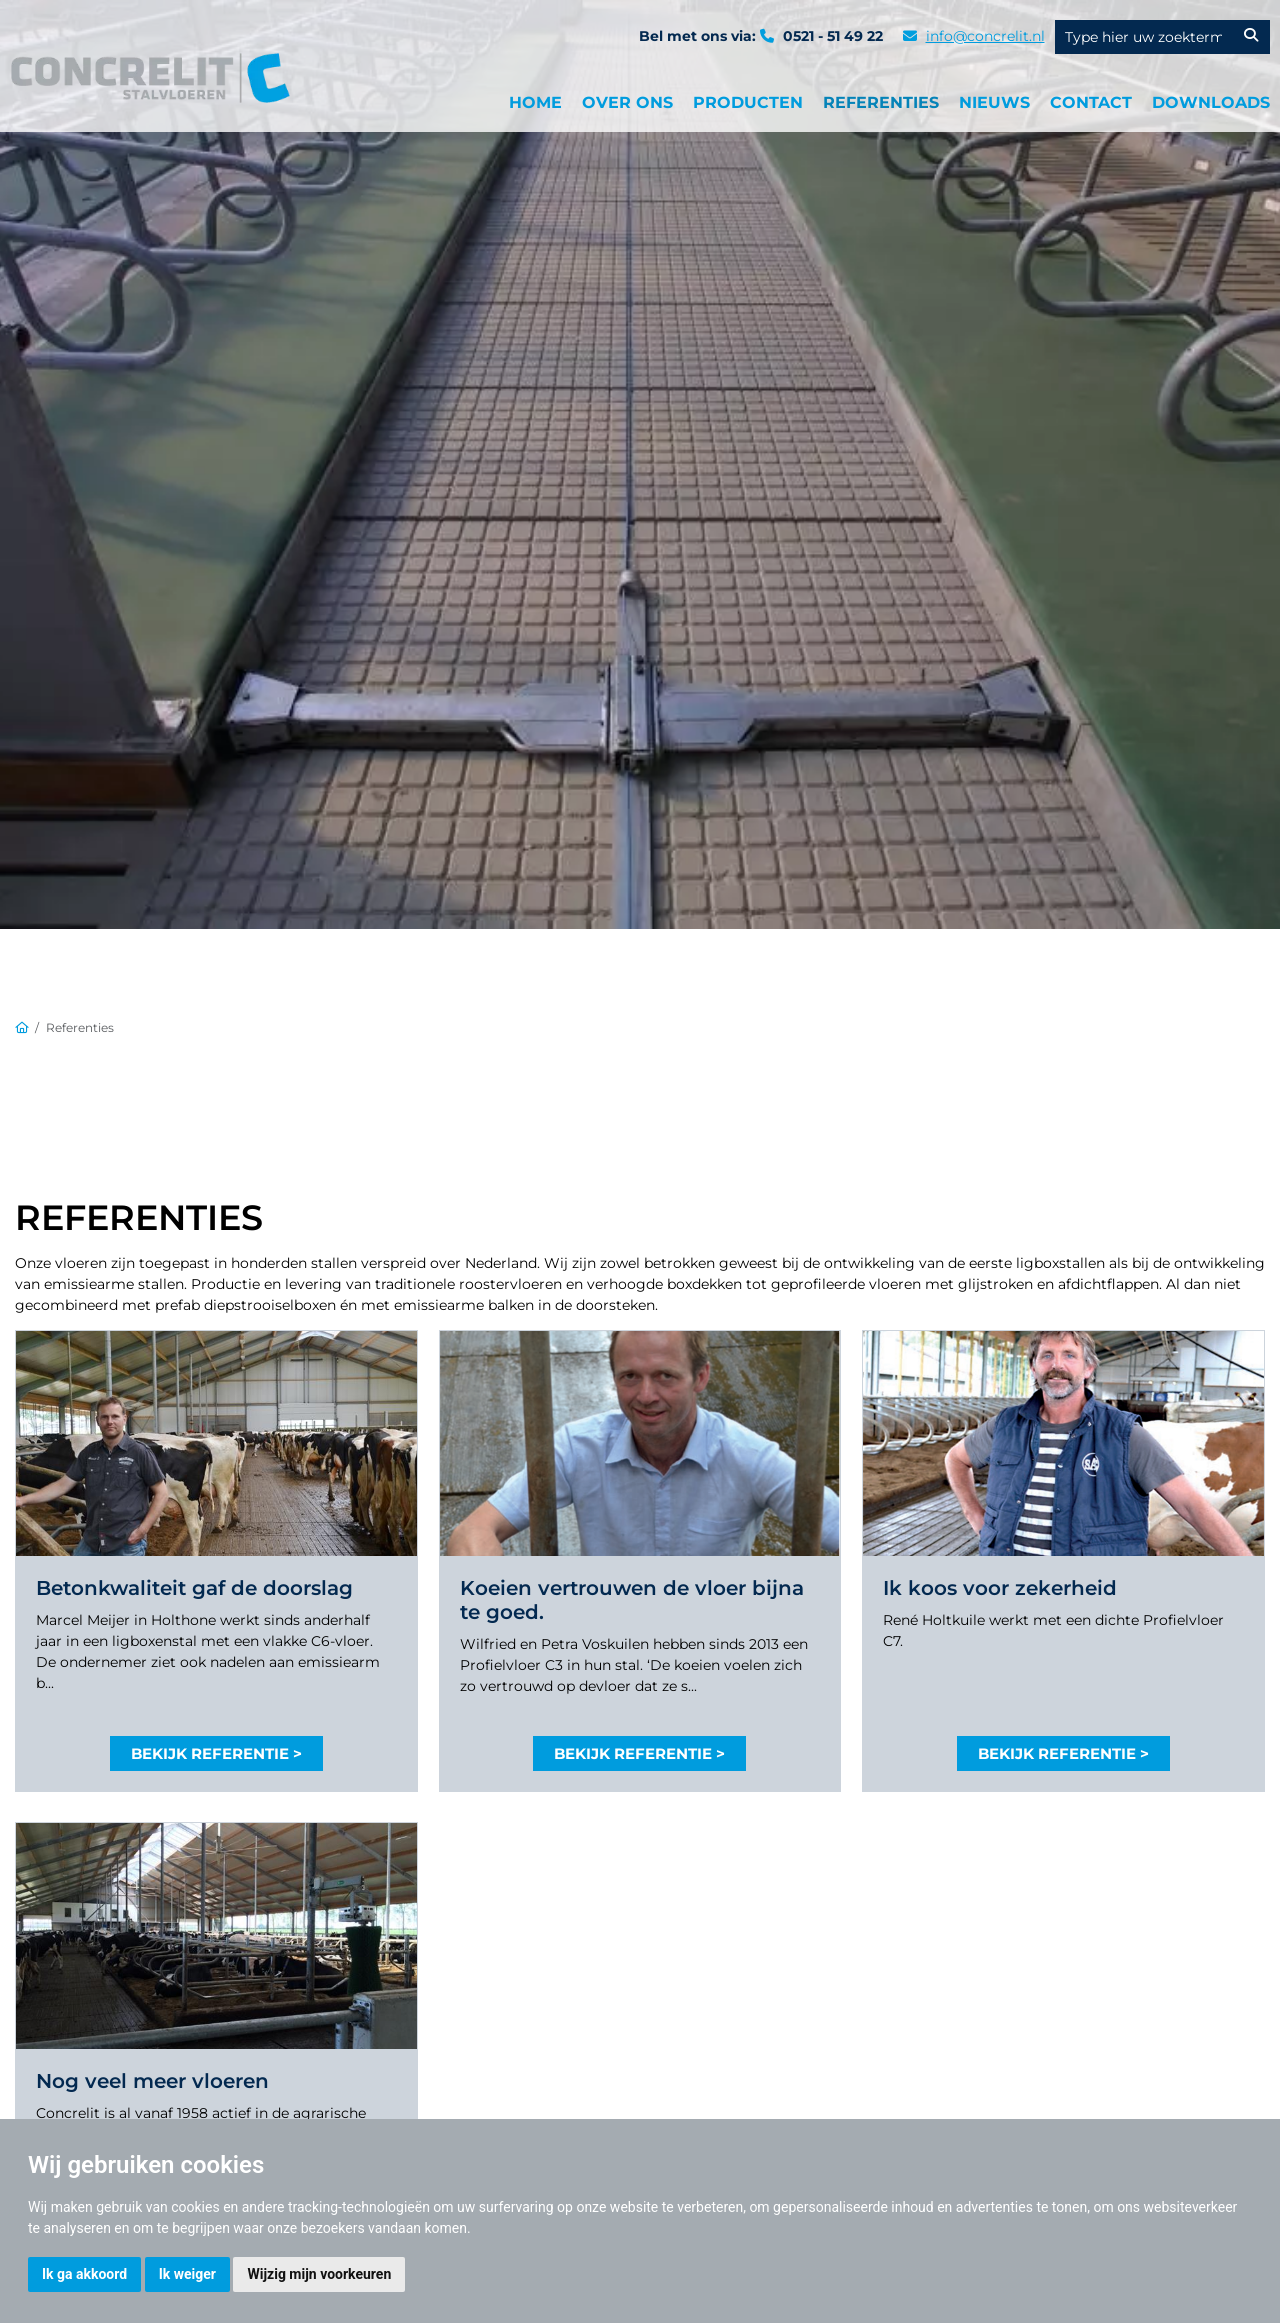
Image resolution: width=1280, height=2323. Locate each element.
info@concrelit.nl (985, 36)
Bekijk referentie (210, 1753)
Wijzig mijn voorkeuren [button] (319, 2274)
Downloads (1211, 102)
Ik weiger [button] (187, 2274)
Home (535, 102)
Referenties (881, 102)
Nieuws (994, 102)
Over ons (627, 102)
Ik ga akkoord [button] (84, 2274)
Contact (1091, 102)
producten (748, 102)
